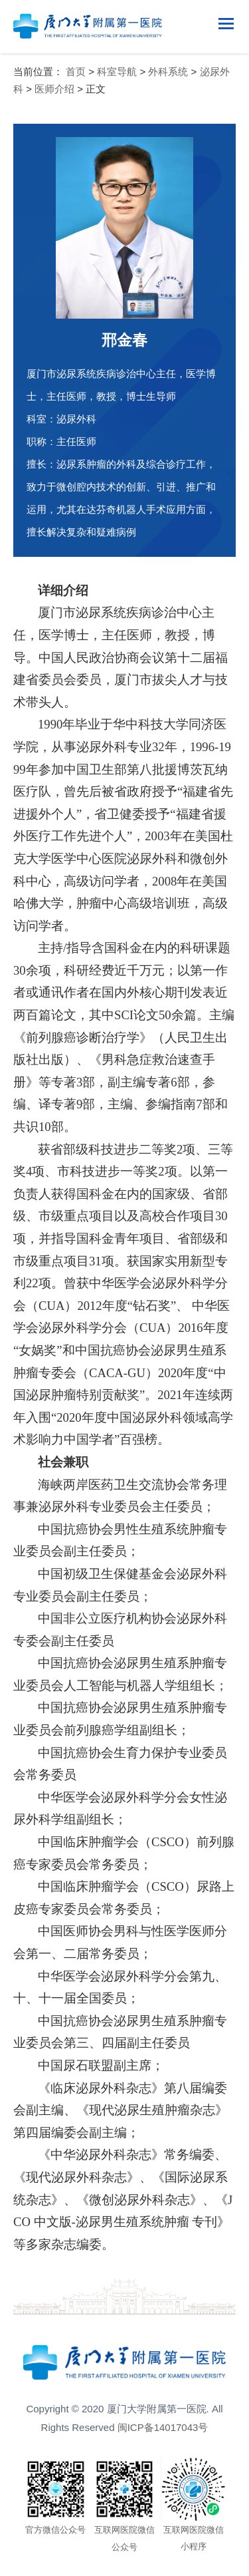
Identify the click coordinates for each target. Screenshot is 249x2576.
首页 (76, 71)
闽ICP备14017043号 (163, 2427)
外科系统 (168, 71)
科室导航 (117, 71)
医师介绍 (54, 88)
